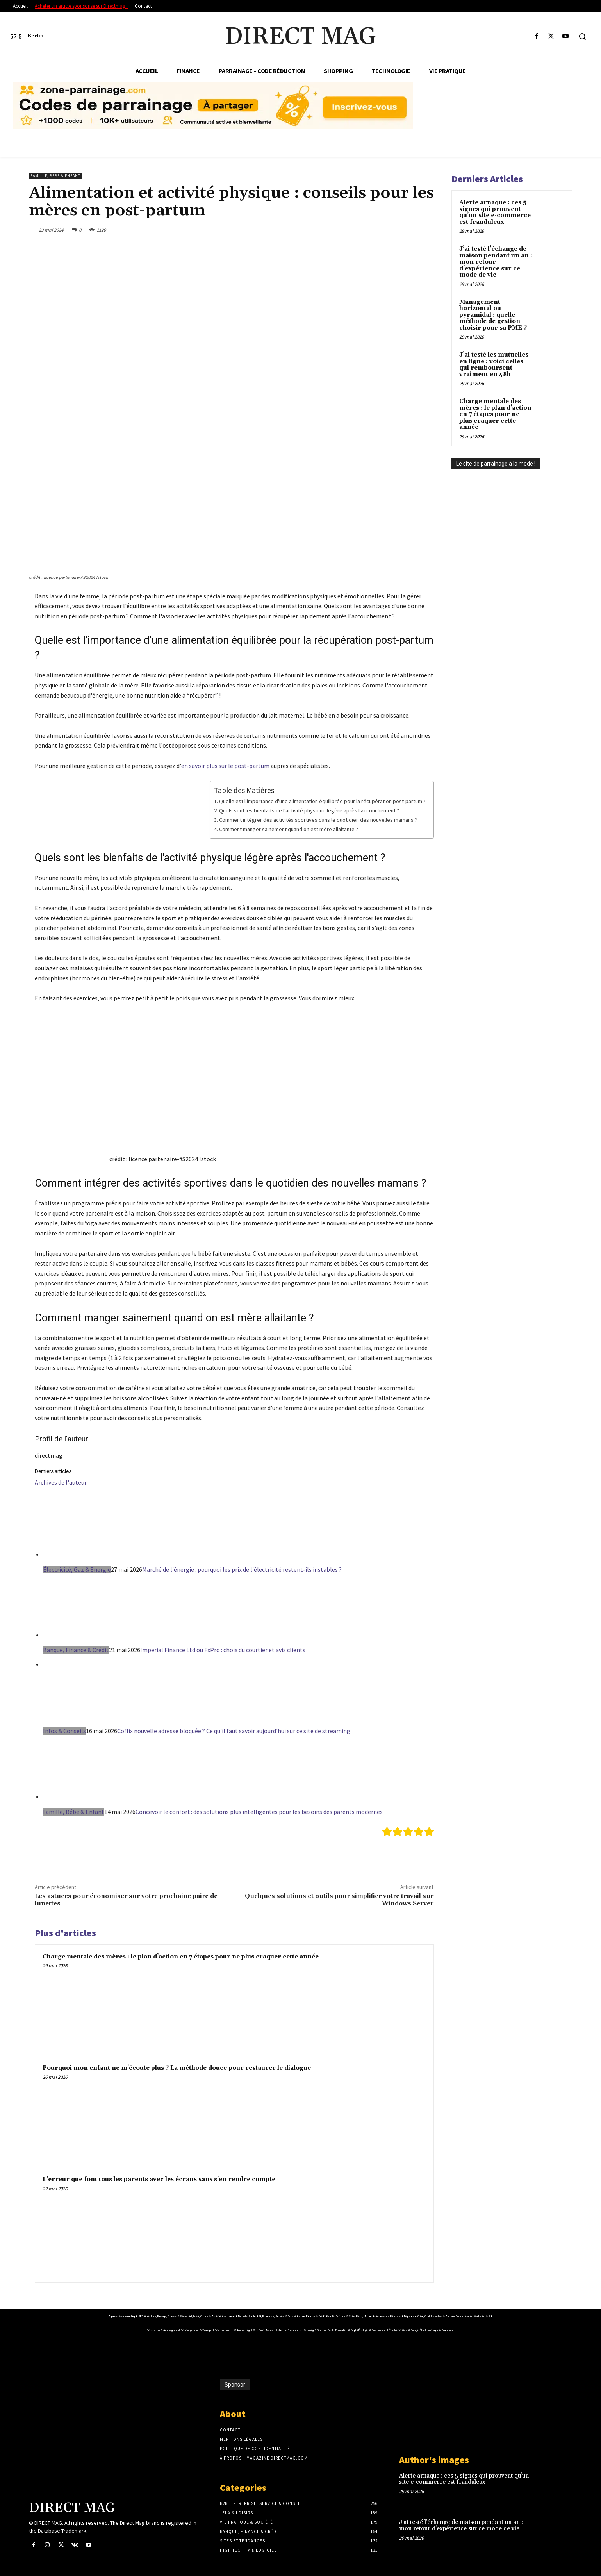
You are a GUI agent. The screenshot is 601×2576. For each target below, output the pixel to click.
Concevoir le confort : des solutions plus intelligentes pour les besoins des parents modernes (259, 1812)
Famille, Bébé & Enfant (55, 176)
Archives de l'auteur (61, 1482)
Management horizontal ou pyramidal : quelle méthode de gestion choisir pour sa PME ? (493, 315)
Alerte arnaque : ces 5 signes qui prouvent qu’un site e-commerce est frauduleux (495, 212)
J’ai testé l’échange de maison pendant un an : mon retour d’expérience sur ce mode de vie (495, 261)
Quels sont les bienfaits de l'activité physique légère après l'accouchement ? (309, 810)
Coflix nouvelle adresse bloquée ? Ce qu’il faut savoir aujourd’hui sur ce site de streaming (233, 1731)
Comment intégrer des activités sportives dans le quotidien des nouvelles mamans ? (318, 819)
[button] (582, 36)
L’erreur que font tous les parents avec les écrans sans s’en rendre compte (159, 2179)
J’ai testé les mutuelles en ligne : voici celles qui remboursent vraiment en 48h (493, 364)
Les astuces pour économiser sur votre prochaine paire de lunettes (126, 1899)
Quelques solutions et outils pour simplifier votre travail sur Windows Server (339, 1899)
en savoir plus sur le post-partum (225, 765)
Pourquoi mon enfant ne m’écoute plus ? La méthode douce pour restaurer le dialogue (177, 2068)
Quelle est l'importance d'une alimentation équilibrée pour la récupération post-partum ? (322, 801)
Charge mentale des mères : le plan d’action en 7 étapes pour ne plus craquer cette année (181, 1956)
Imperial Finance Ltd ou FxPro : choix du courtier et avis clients (222, 1650)
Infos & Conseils (64, 1731)
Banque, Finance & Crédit (76, 1650)
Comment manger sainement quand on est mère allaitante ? (288, 829)
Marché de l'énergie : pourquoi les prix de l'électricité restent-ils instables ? (242, 1569)
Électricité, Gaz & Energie (77, 1569)
